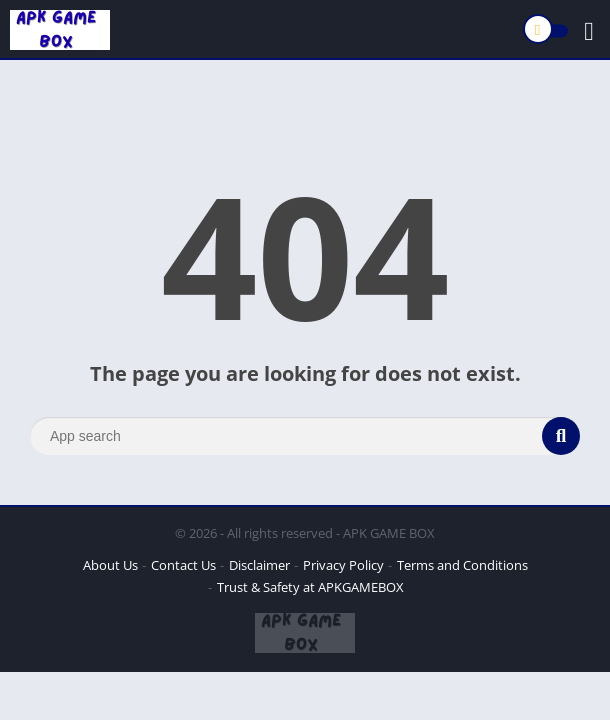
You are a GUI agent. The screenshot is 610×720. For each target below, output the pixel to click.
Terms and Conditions (462, 565)
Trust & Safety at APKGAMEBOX (310, 587)
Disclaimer (259, 565)
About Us (110, 565)
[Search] (305, 436)
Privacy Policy (343, 565)
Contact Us (183, 565)
